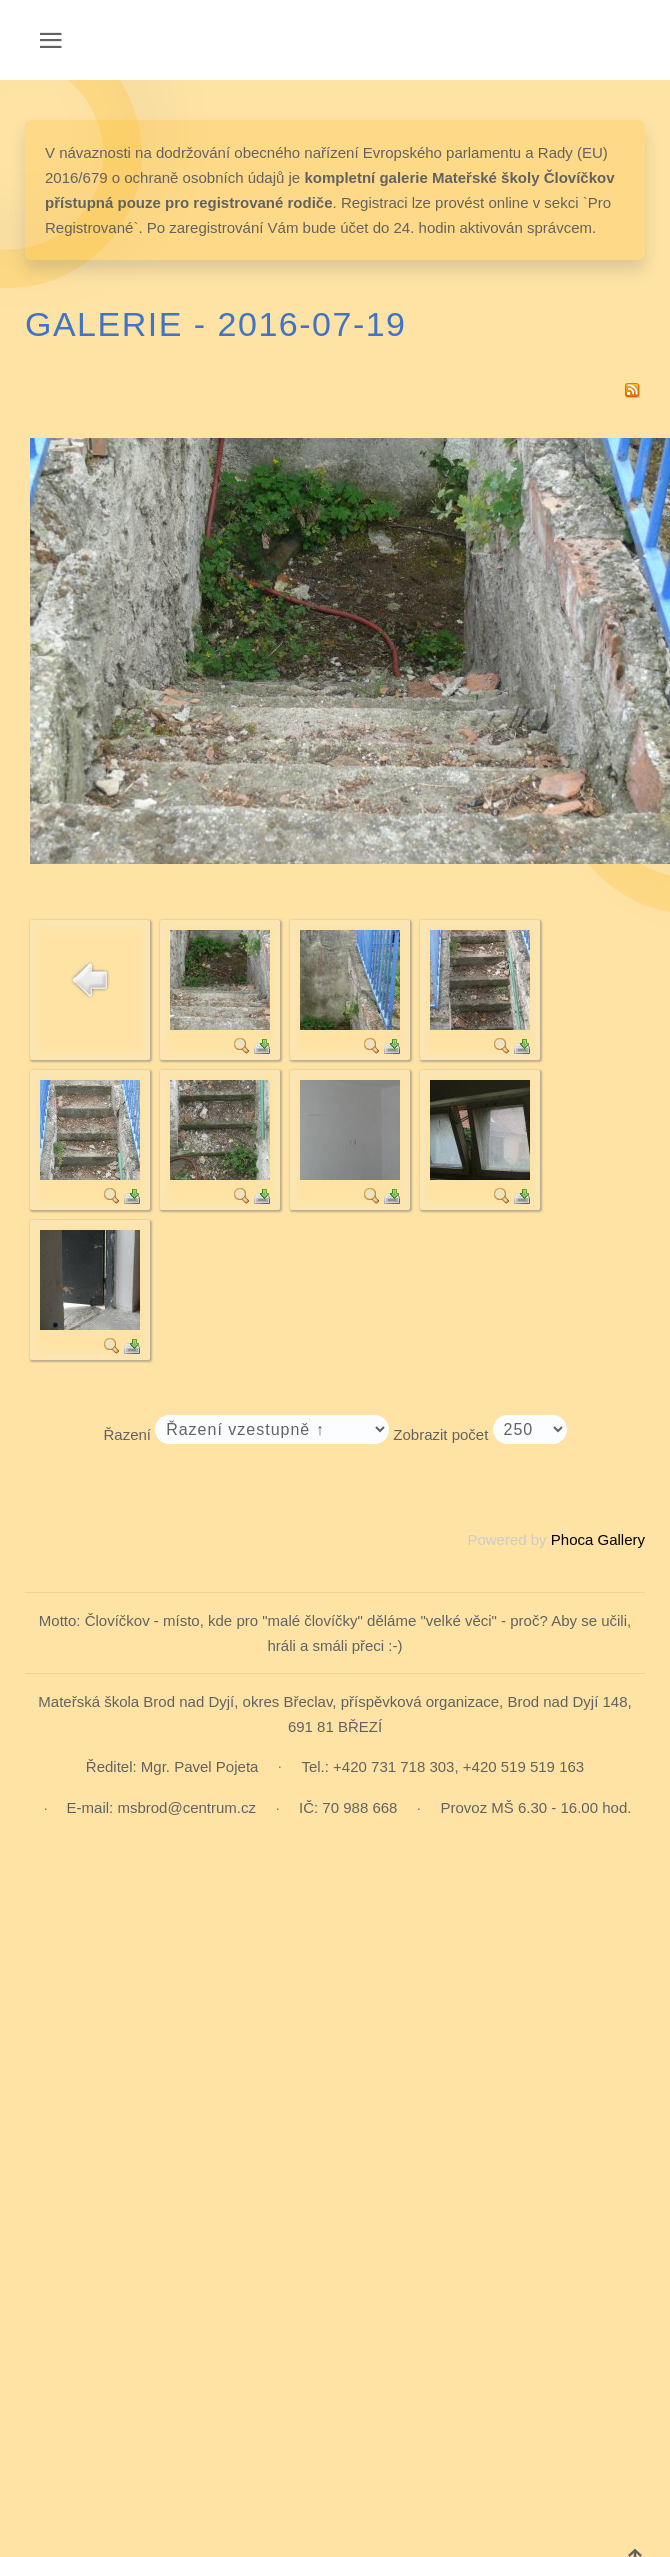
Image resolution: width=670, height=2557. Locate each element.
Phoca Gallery (598, 1539)
